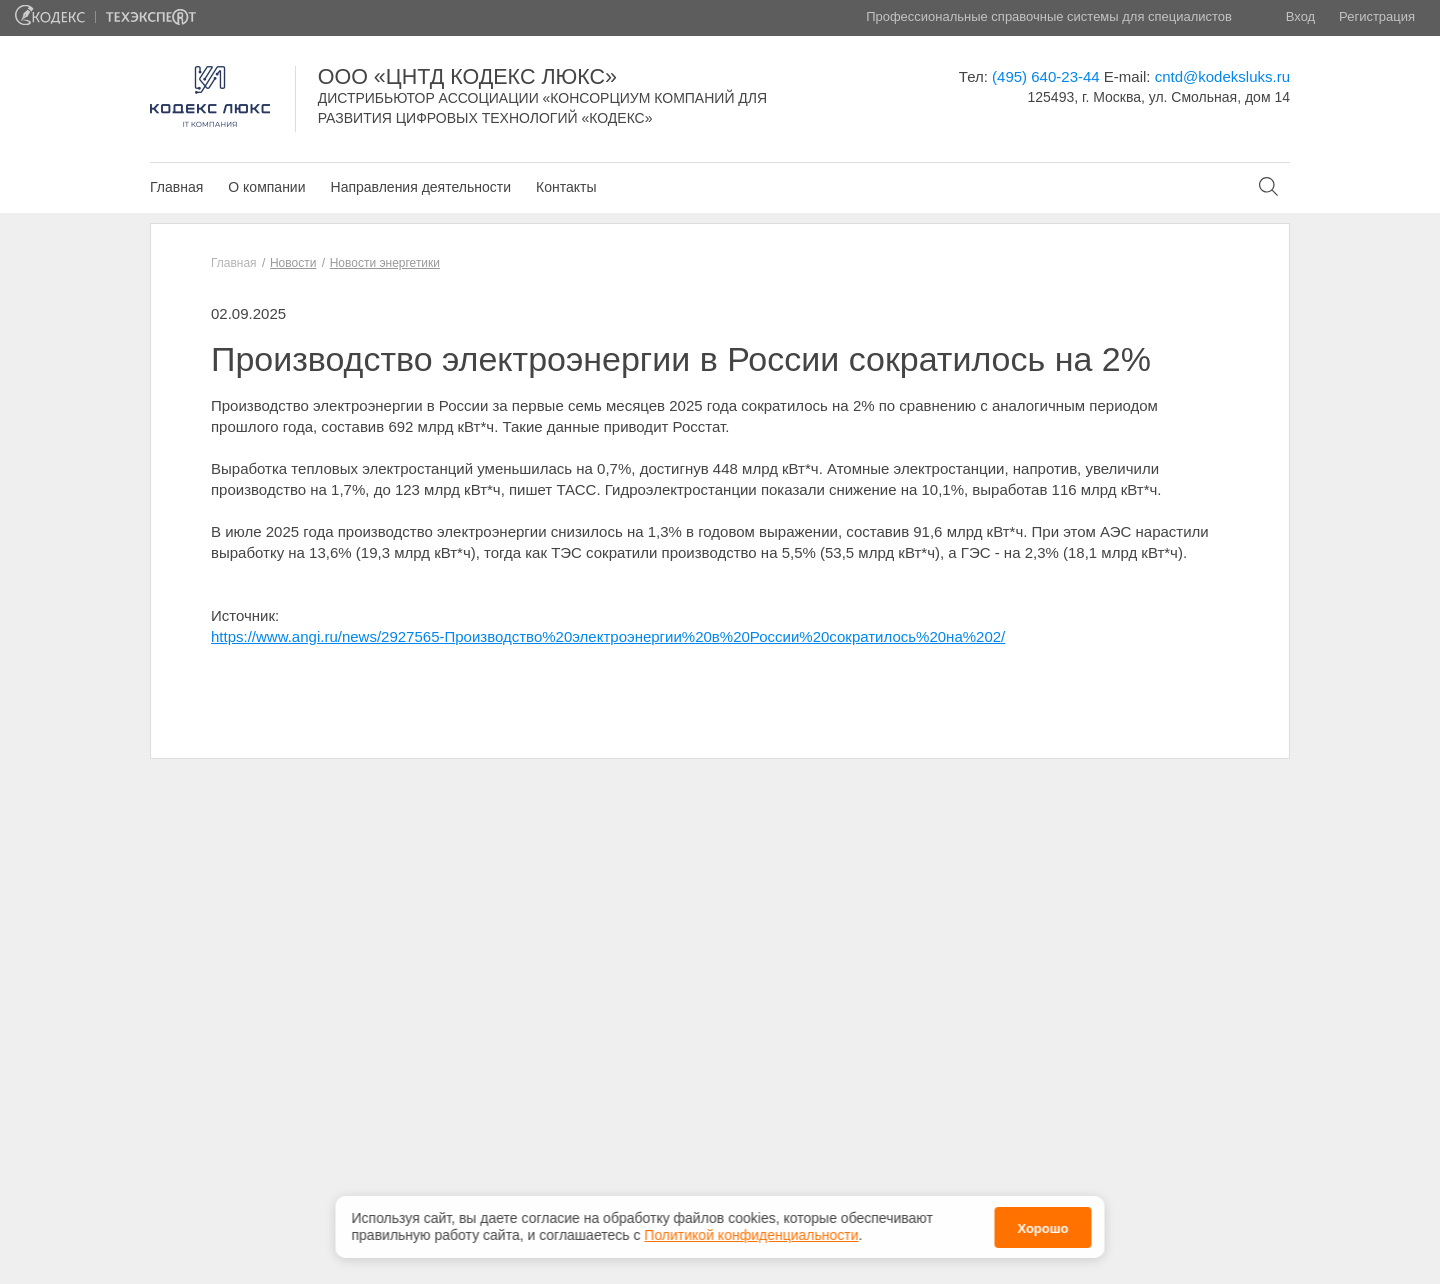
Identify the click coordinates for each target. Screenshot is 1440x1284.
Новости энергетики (385, 263)
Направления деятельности (421, 187)
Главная (176, 187)
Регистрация (1377, 16)
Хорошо (1042, 1228)
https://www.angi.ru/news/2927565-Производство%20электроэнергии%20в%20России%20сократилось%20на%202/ (608, 636)
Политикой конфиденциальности (751, 1235)
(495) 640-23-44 (1046, 76)
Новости (293, 263)
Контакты (566, 187)
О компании (266, 187)
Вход (1300, 16)
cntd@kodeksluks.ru (1222, 76)
